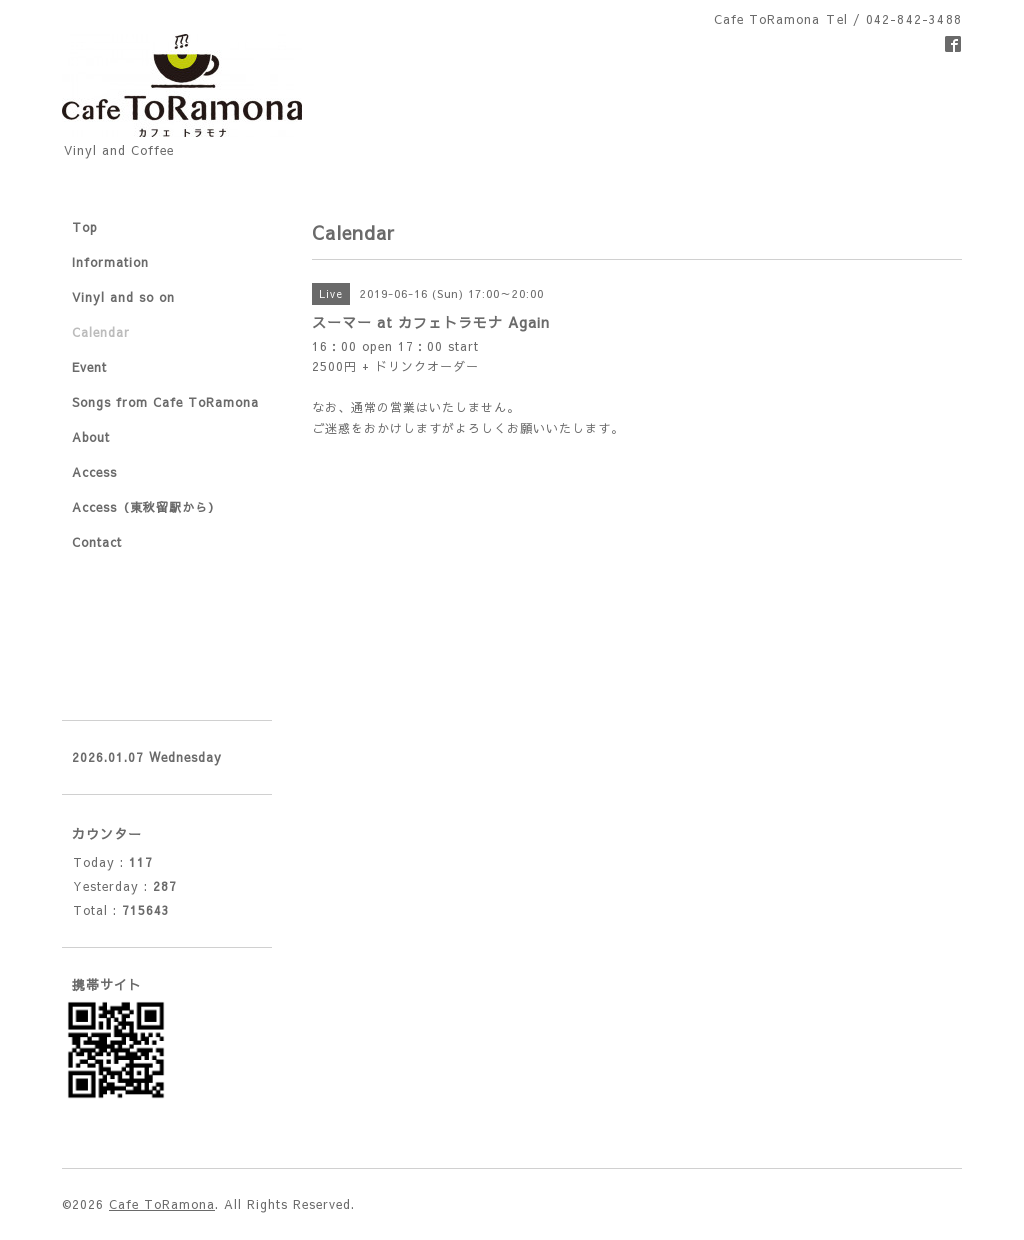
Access (94, 472)
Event (89, 367)
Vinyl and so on (123, 297)
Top (85, 227)
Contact (97, 542)
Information (110, 262)
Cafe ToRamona (162, 1204)
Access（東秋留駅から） (146, 507)
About (91, 437)
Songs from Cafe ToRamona (165, 402)
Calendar (101, 332)
